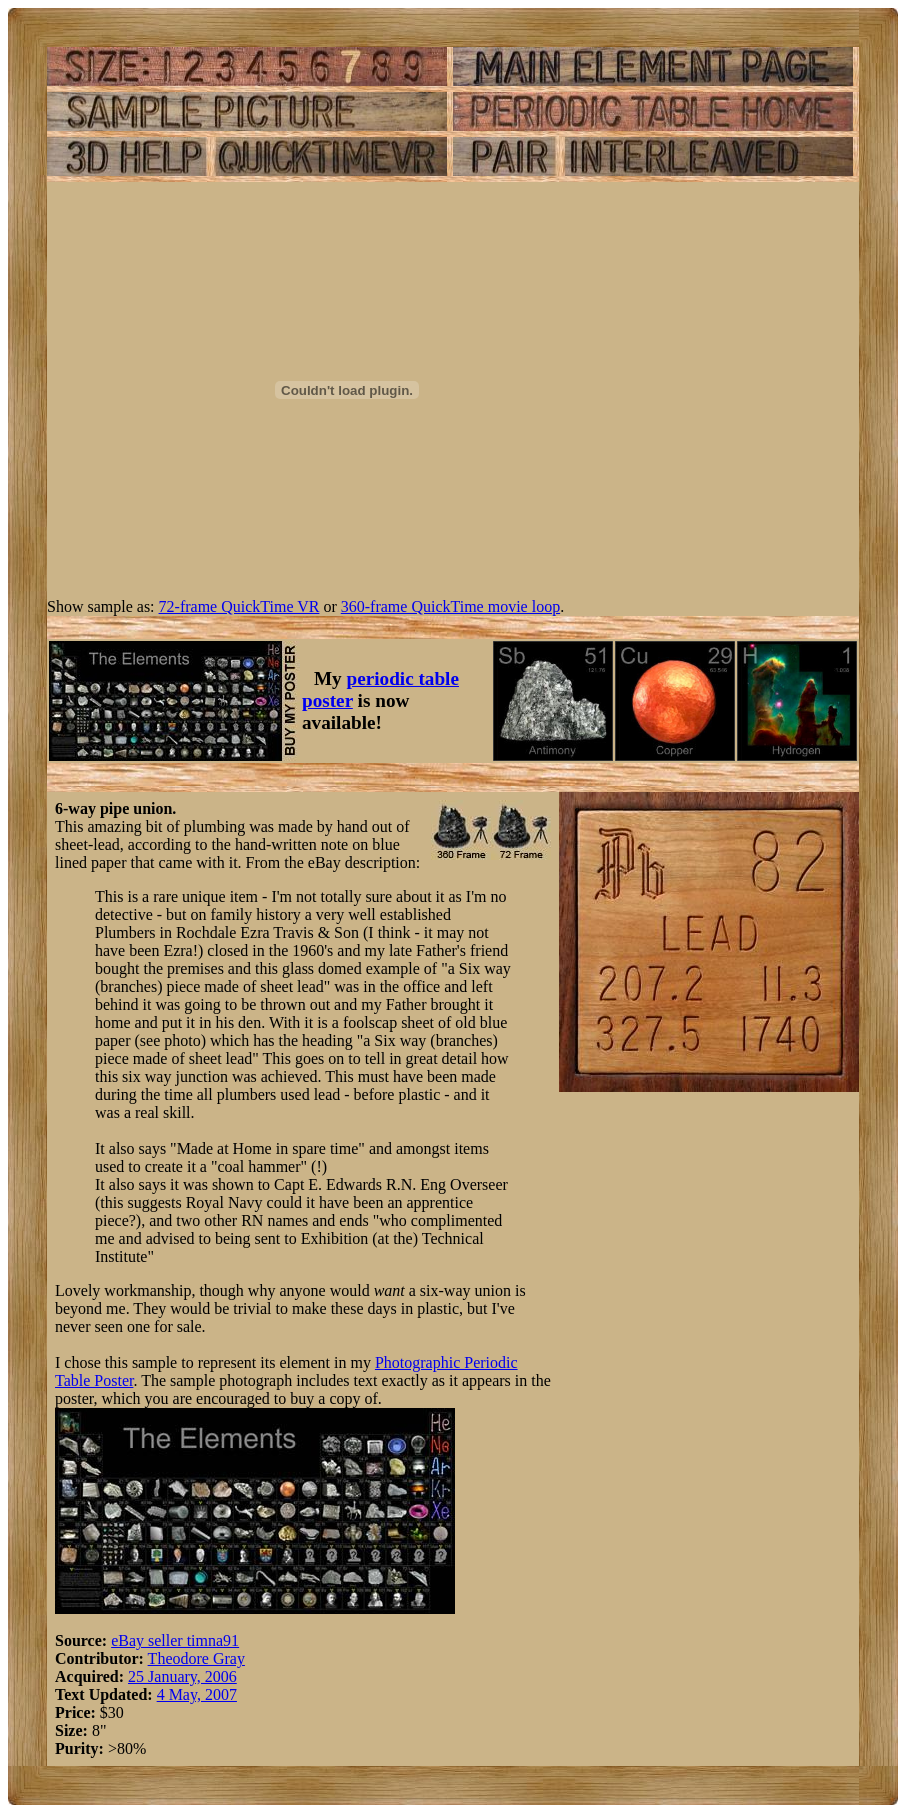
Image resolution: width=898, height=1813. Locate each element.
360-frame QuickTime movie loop (450, 606)
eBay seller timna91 (175, 1640)
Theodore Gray (196, 1658)
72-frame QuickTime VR (239, 606)
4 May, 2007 (197, 1694)
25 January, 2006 (182, 1676)
